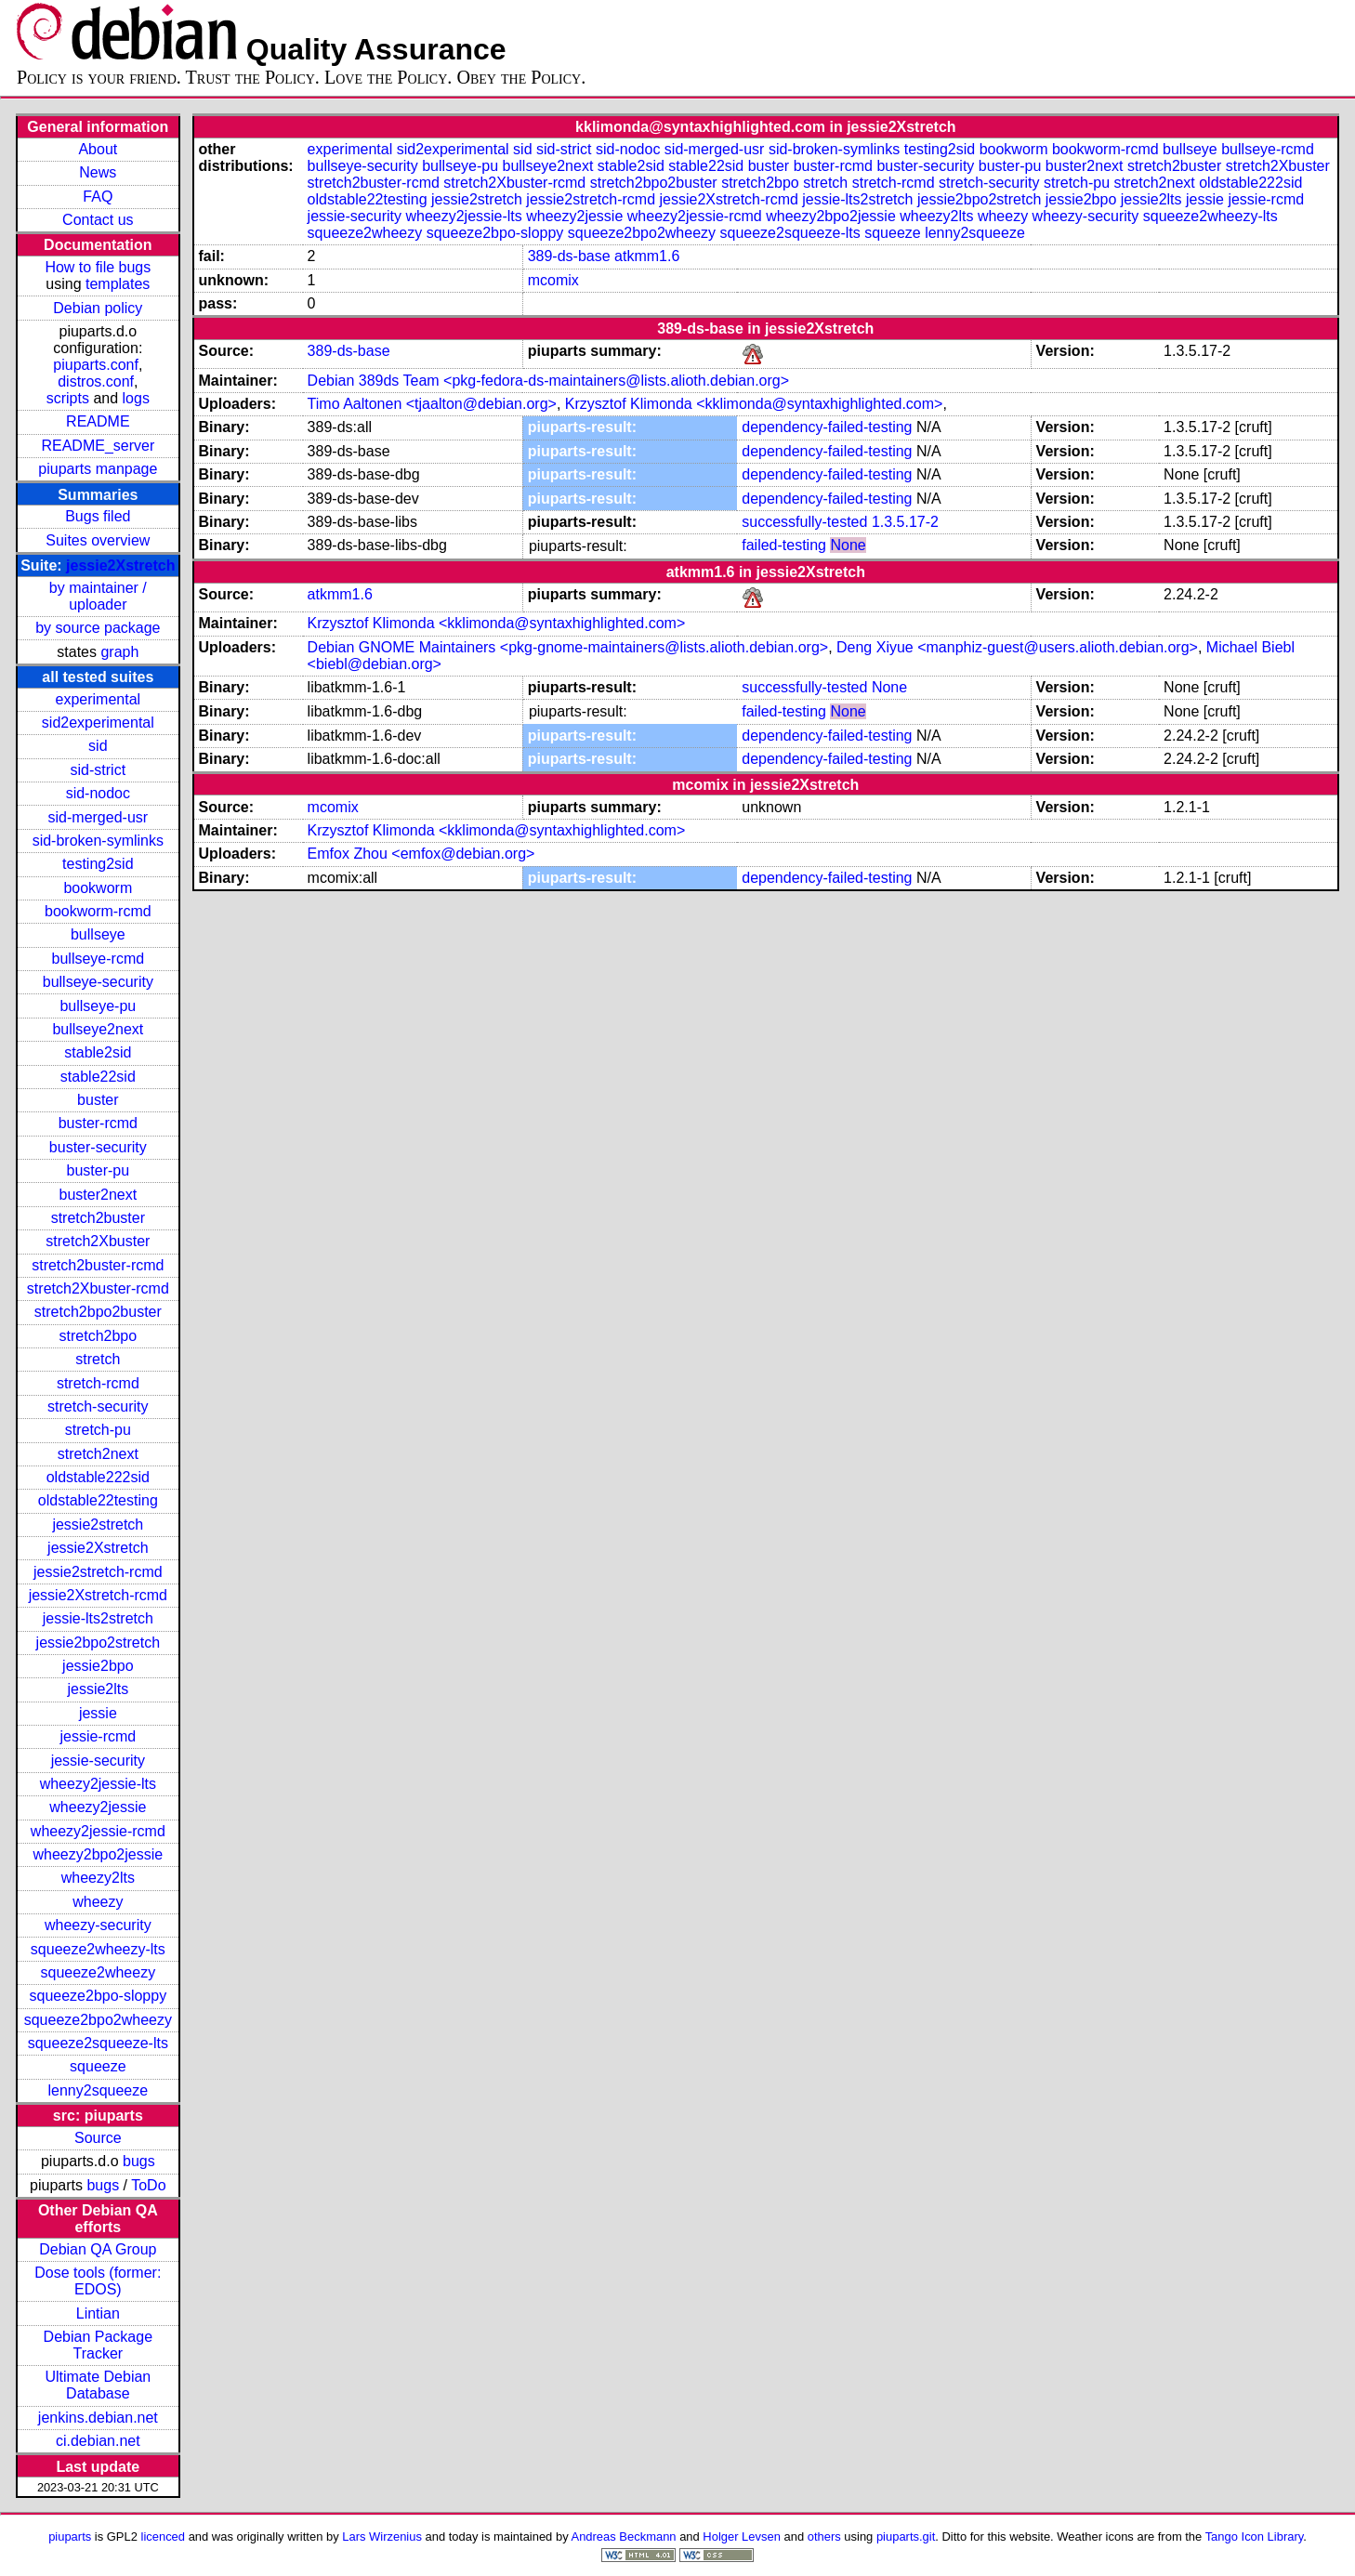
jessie (98, 1713)
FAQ (97, 196)
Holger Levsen (742, 2536)
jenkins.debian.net (98, 2417)
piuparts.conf (95, 365)
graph (119, 652)
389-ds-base (569, 256)
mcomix (553, 280)
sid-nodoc (98, 793)
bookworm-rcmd (98, 911)
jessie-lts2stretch (98, 1618)
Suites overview (98, 540)
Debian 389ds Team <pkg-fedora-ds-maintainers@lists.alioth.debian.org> (548, 380)
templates (118, 284)
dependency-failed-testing (827, 427)
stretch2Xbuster (98, 1241)
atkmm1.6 (646, 256)
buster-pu (98, 1170)
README (97, 421)
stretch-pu (98, 1430)
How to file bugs (98, 267)
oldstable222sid (98, 1477)
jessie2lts (97, 1689)
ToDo (148, 2185)
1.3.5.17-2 (905, 522)
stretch (97, 1359)
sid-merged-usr (98, 817)
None (847, 545)
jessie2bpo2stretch (98, 1642)
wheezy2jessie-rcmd (98, 1831)
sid (97, 746)
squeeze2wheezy (98, 1972)
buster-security (98, 1147)
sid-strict (98, 770)
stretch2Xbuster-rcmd (98, 1288)
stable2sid (97, 1052)
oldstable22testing (98, 1500)
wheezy (97, 1902)
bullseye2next (97, 1029)
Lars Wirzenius (382, 2536)
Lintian (98, 2313)
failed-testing (784, 545)
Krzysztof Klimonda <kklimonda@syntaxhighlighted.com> (754, 404)
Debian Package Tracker (98, 2345)
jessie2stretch (97, 1524)
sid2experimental (98, 722)
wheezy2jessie (97, 1807)
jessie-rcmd (97, 1736)
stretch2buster (98, 1218)
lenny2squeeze (98, 2090)
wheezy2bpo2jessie (98, 1854)
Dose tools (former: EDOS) (97, 2281)
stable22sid (98, 1076)
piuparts (69, 2536)
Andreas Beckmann (624, 2536)
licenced (163, 2536)
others (824, 2536)
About (97, 149)
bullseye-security (98, 982)
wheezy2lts (98, 1878)
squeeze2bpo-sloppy (97, 1996)
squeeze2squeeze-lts (98, 2043)
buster (97, 1100)
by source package (97, 628)
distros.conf (96, 381)
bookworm (97, 888)
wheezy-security (98, 1925)
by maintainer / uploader (98, 596)
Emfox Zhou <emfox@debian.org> (421, 853)
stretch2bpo (98, 1336)
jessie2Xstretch (120, 565)
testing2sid (98, 864)
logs (136, 398)
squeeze (98, 2066)
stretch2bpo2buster (98, 1312)
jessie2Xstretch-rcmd (98, 1595)
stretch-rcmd (98, 1383)
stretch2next (98, 1454)
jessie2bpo (98, 1666)
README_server (97, 445)
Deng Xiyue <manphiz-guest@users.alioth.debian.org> (1017, 647)
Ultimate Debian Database (98, 2385)
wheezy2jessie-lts (98, 1784)
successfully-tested (804, 522)
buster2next (98, 1195)
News (97, 172)
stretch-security (97, 1406)
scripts (67, 398)
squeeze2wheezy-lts (98, 1949)
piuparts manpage (97, 469)
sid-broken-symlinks (98, 840)
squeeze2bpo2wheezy (98, 2020)
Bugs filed (97, 516)
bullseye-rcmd (98, 958)
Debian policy (97, 308)
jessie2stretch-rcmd (98, 1572)
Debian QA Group (97, 2249)
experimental (98, 699)
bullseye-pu (97, 1006)
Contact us (97, 220)
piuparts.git (905, 2536)
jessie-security (98, 1760)
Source (98, 2138)
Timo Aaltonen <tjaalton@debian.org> (432, 404)
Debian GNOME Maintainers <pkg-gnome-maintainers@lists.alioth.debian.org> (568, 647)
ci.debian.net (98, 2441)
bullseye (98, 934)
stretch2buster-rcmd (98, 1265)
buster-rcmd (98, 1123)
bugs (139, 2161)
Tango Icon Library (1254, 2536)
